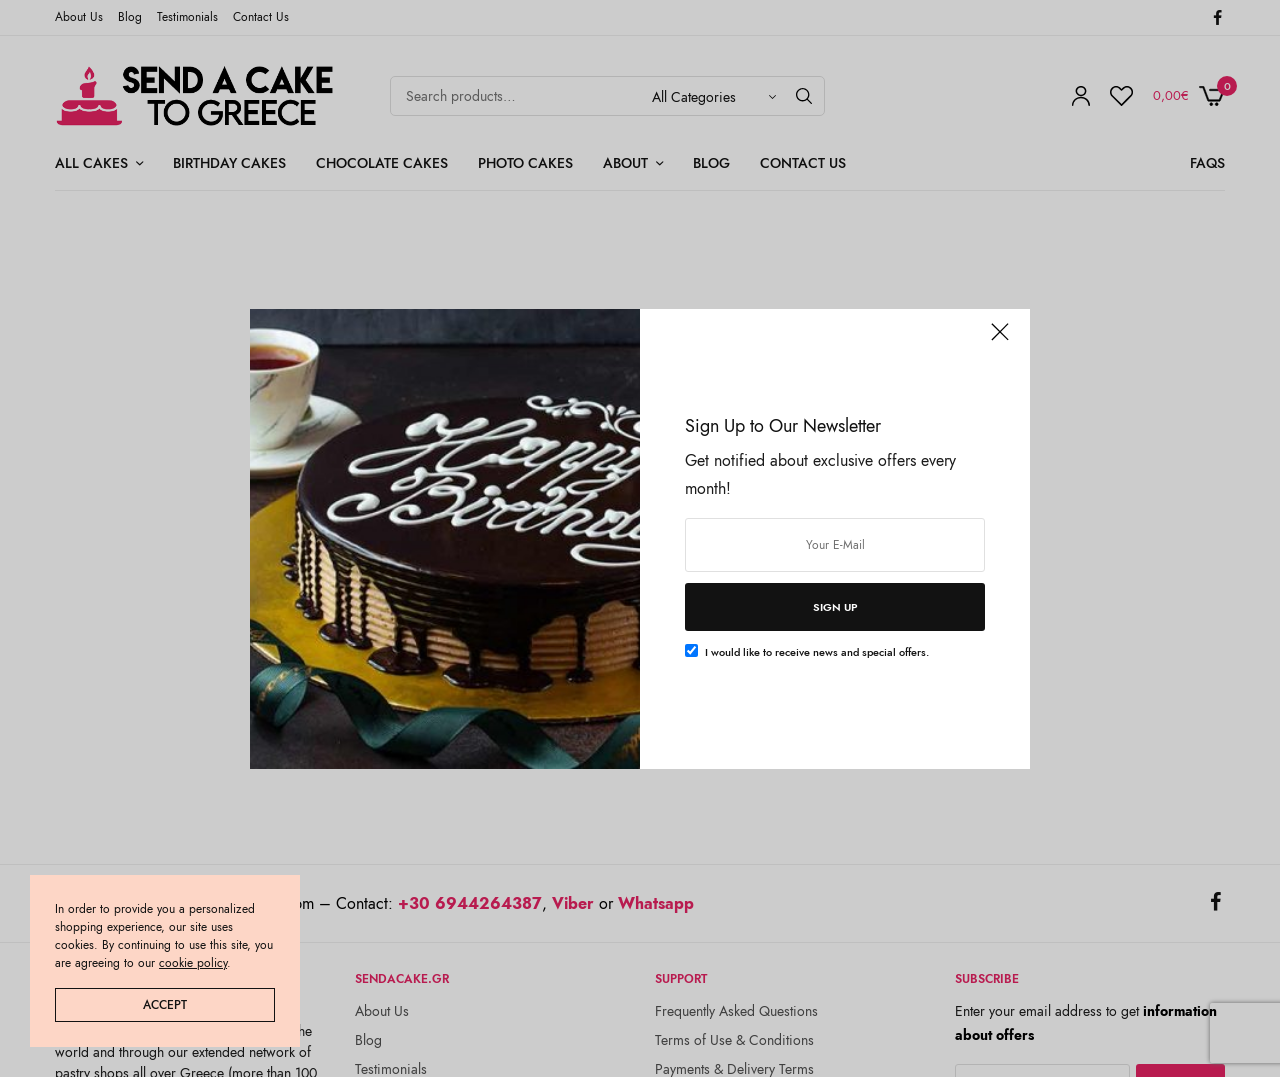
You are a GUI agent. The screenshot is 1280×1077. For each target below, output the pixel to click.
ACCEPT (165, 1005)
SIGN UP (835, 607)
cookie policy (193, 963)
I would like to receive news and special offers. (817, 652)
